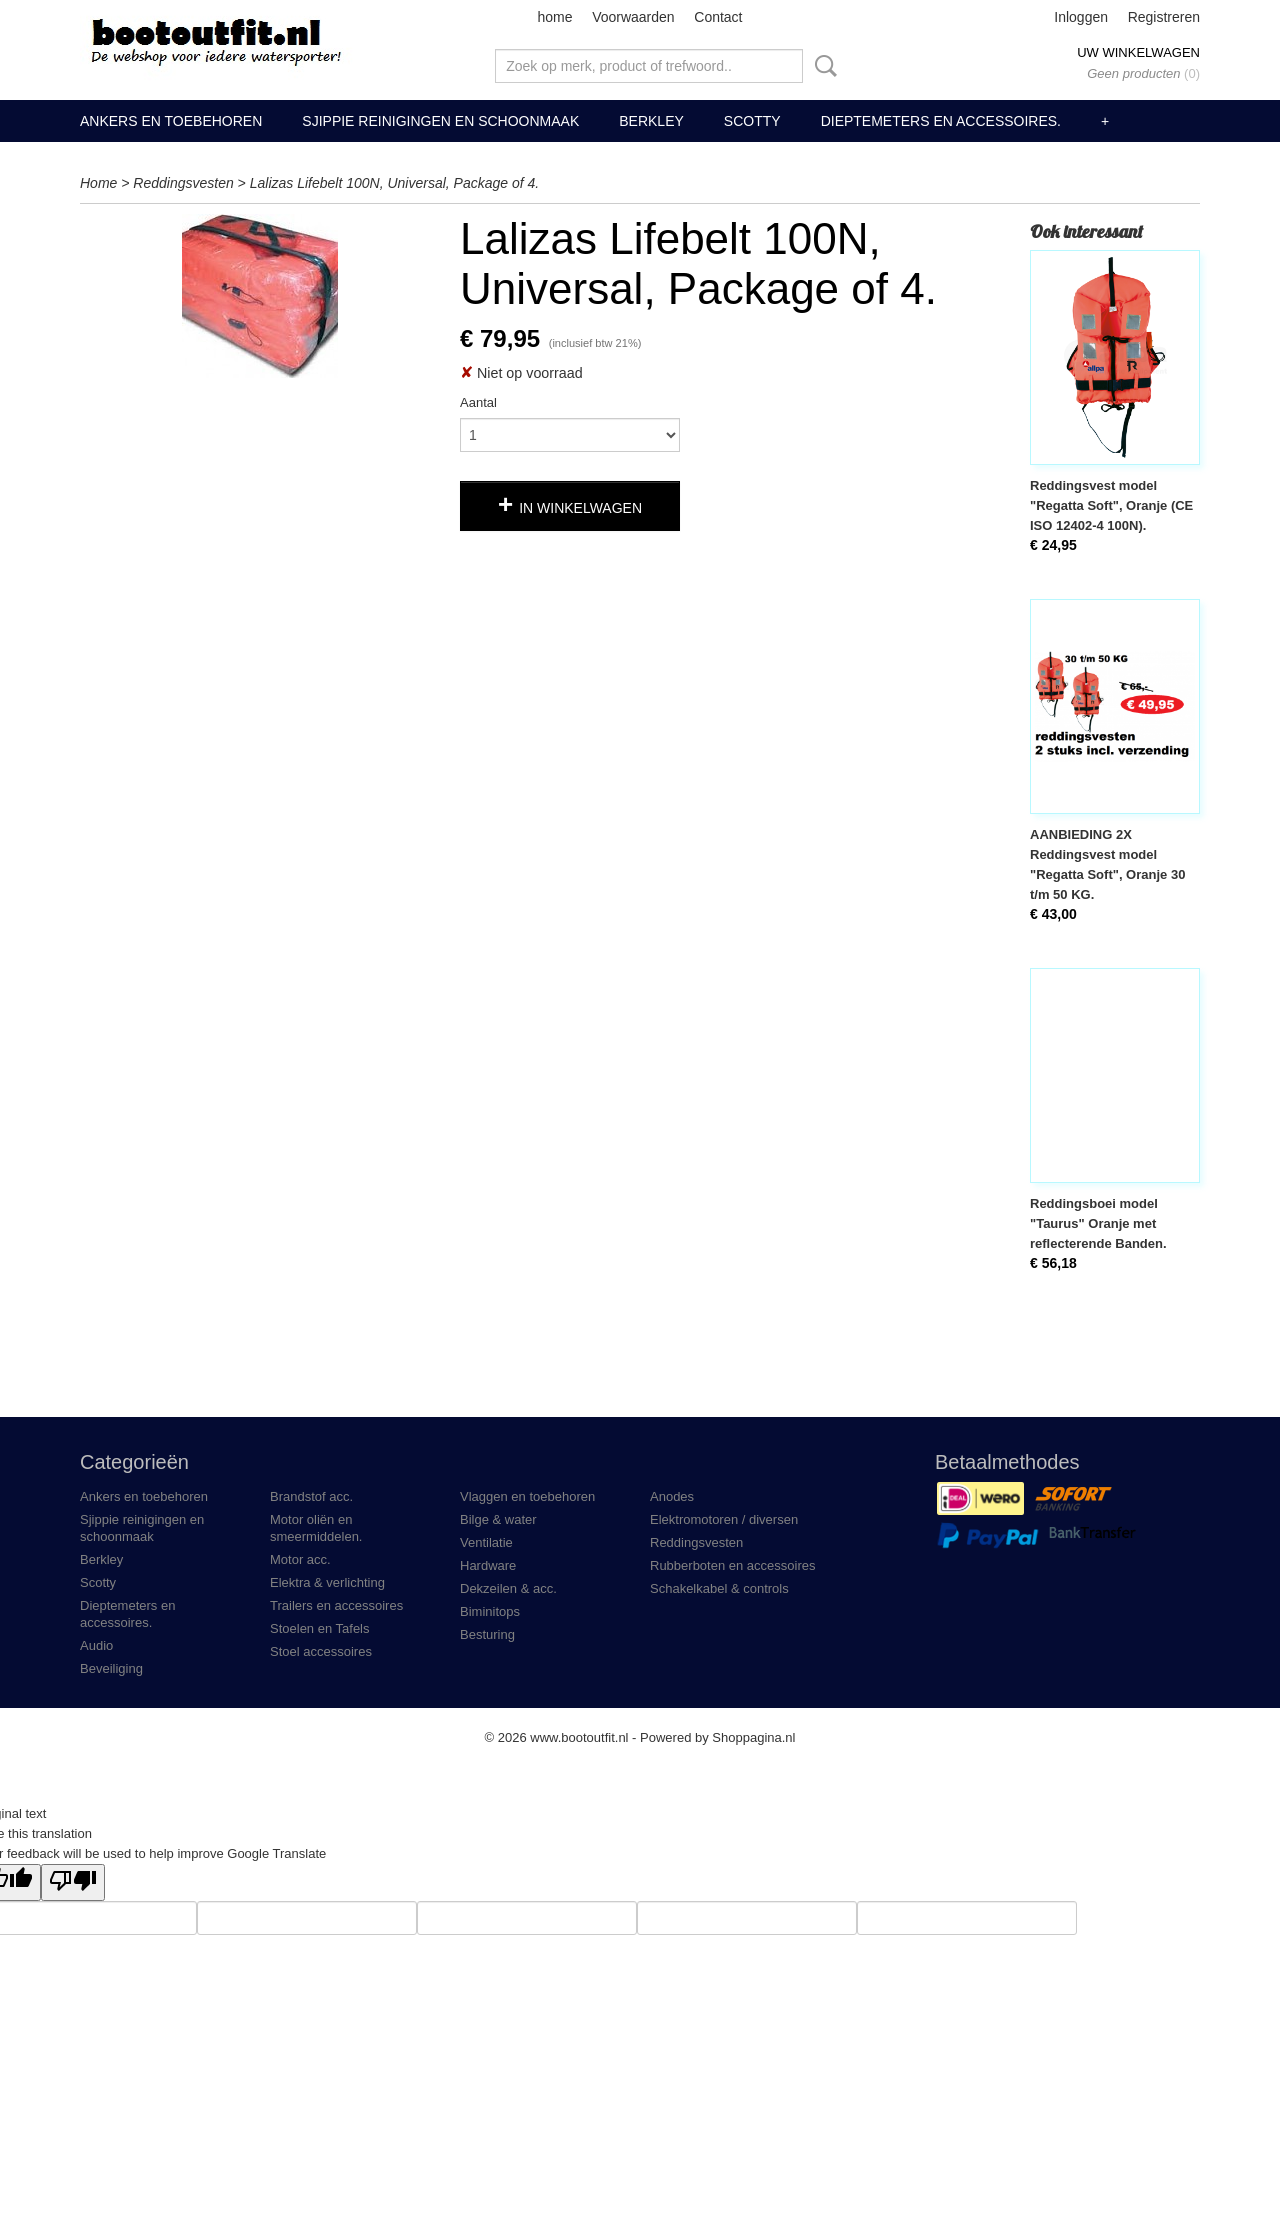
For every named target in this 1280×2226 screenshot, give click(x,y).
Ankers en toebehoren (171, 121)
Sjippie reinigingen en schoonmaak (440, 121)
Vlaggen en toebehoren (527, 1496)
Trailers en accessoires (336, 1605)
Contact (718, 17)
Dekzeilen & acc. (508, 1588)
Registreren (1164, 17)
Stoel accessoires (321, 1651)
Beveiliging (111, 1668)
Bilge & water (498, 1519)
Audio (96, 1645)
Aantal (478, 402)
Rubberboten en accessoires (733, 1565)
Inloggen (1081, 17)
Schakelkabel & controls (719, 1588)
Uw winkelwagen (1138, 52)
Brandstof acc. (311, 1496)
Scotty (752, 121)
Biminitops (490, 1611)
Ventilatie (486, 1542)
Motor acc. (300, 1559)
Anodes (672, 1496)
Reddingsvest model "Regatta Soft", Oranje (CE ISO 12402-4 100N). (1111, 505)
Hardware (488, 1565)
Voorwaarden (633, 17)
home (554, 17)
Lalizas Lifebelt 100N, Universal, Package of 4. (395, 183)
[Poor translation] (73, 1882)
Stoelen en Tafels (320, 1628)
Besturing (487, 1634)
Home (98, 183)
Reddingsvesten (183, 183)
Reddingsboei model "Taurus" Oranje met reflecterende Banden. (1098, 1223)
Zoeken (822, 66)
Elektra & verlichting (327, 1582)
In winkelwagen (580, 508)
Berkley (651, 121)
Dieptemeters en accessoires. (941, 121)
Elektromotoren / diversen (724, 1519)
